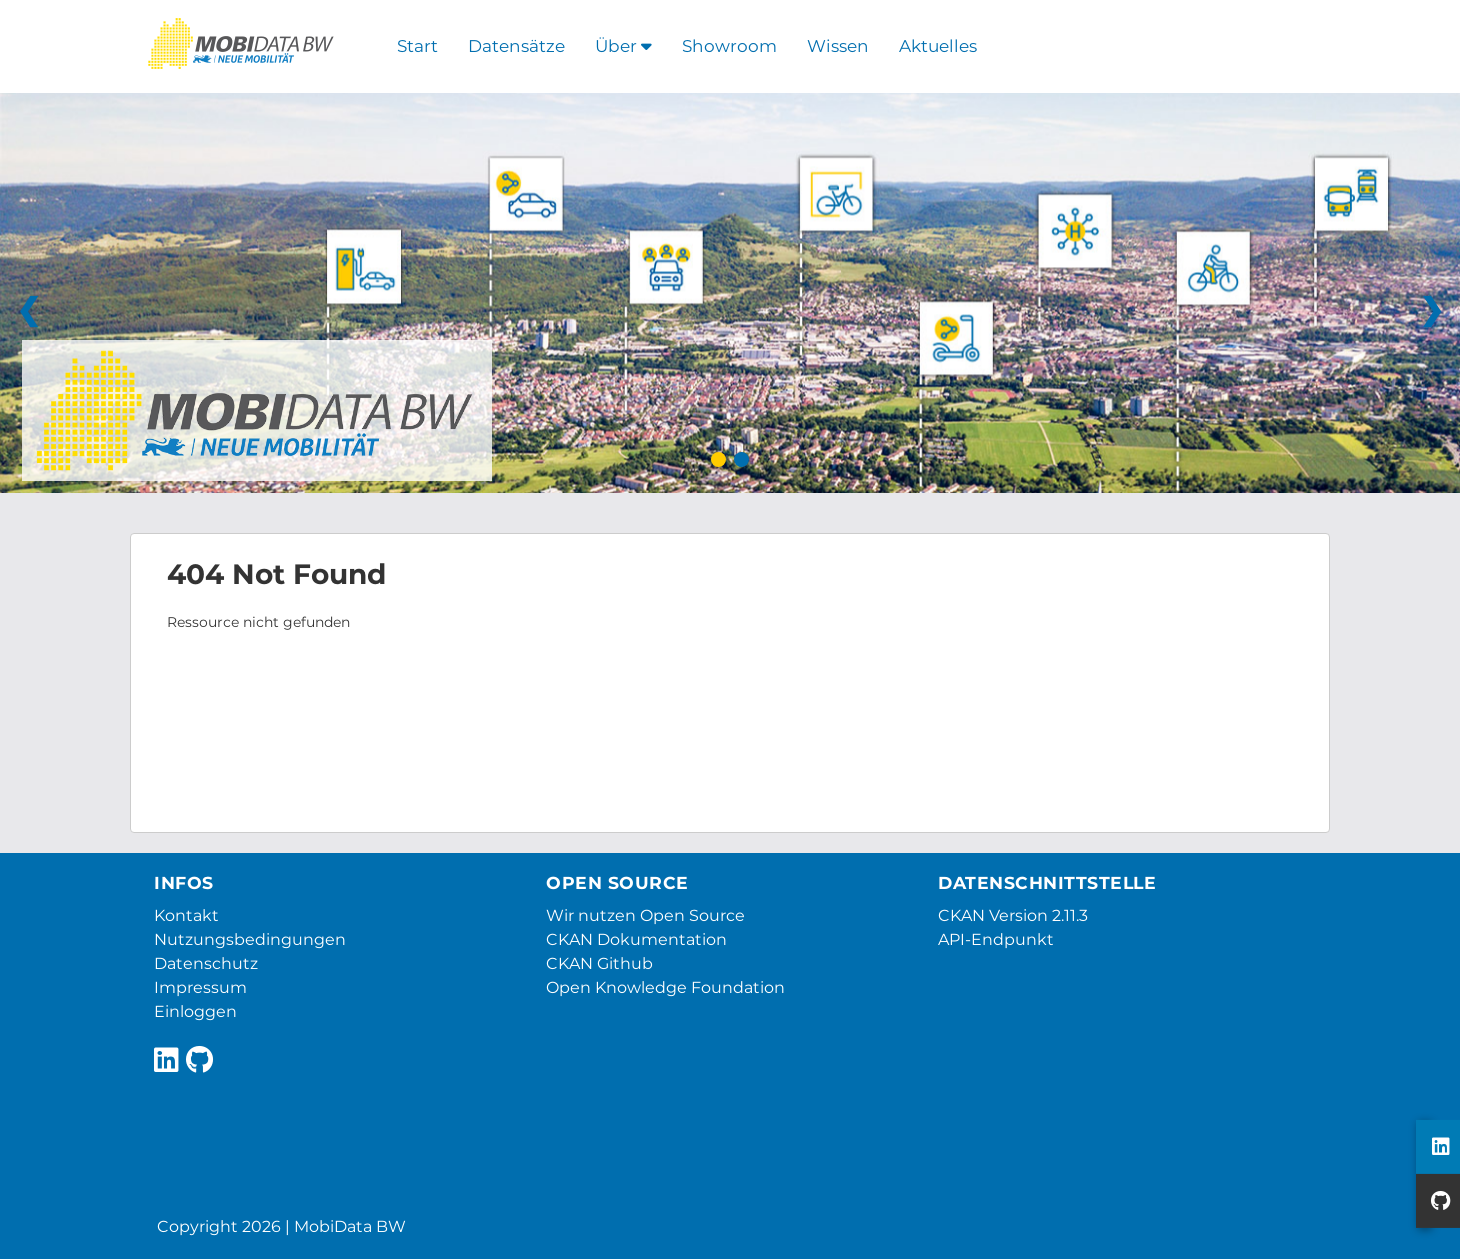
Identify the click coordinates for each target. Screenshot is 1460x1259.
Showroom (729, 46)
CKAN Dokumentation (636, 939)
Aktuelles (938, 46)
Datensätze (516, 46)
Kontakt (186, 915)
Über (623, 46)
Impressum (200, 987)
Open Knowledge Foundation (665, 987)
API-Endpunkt (996, 939)
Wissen (838, 46)
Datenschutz (206, 963)
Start (417, 46)
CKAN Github (599, 963)
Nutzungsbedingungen (250, 939)
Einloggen (195, 1011)
